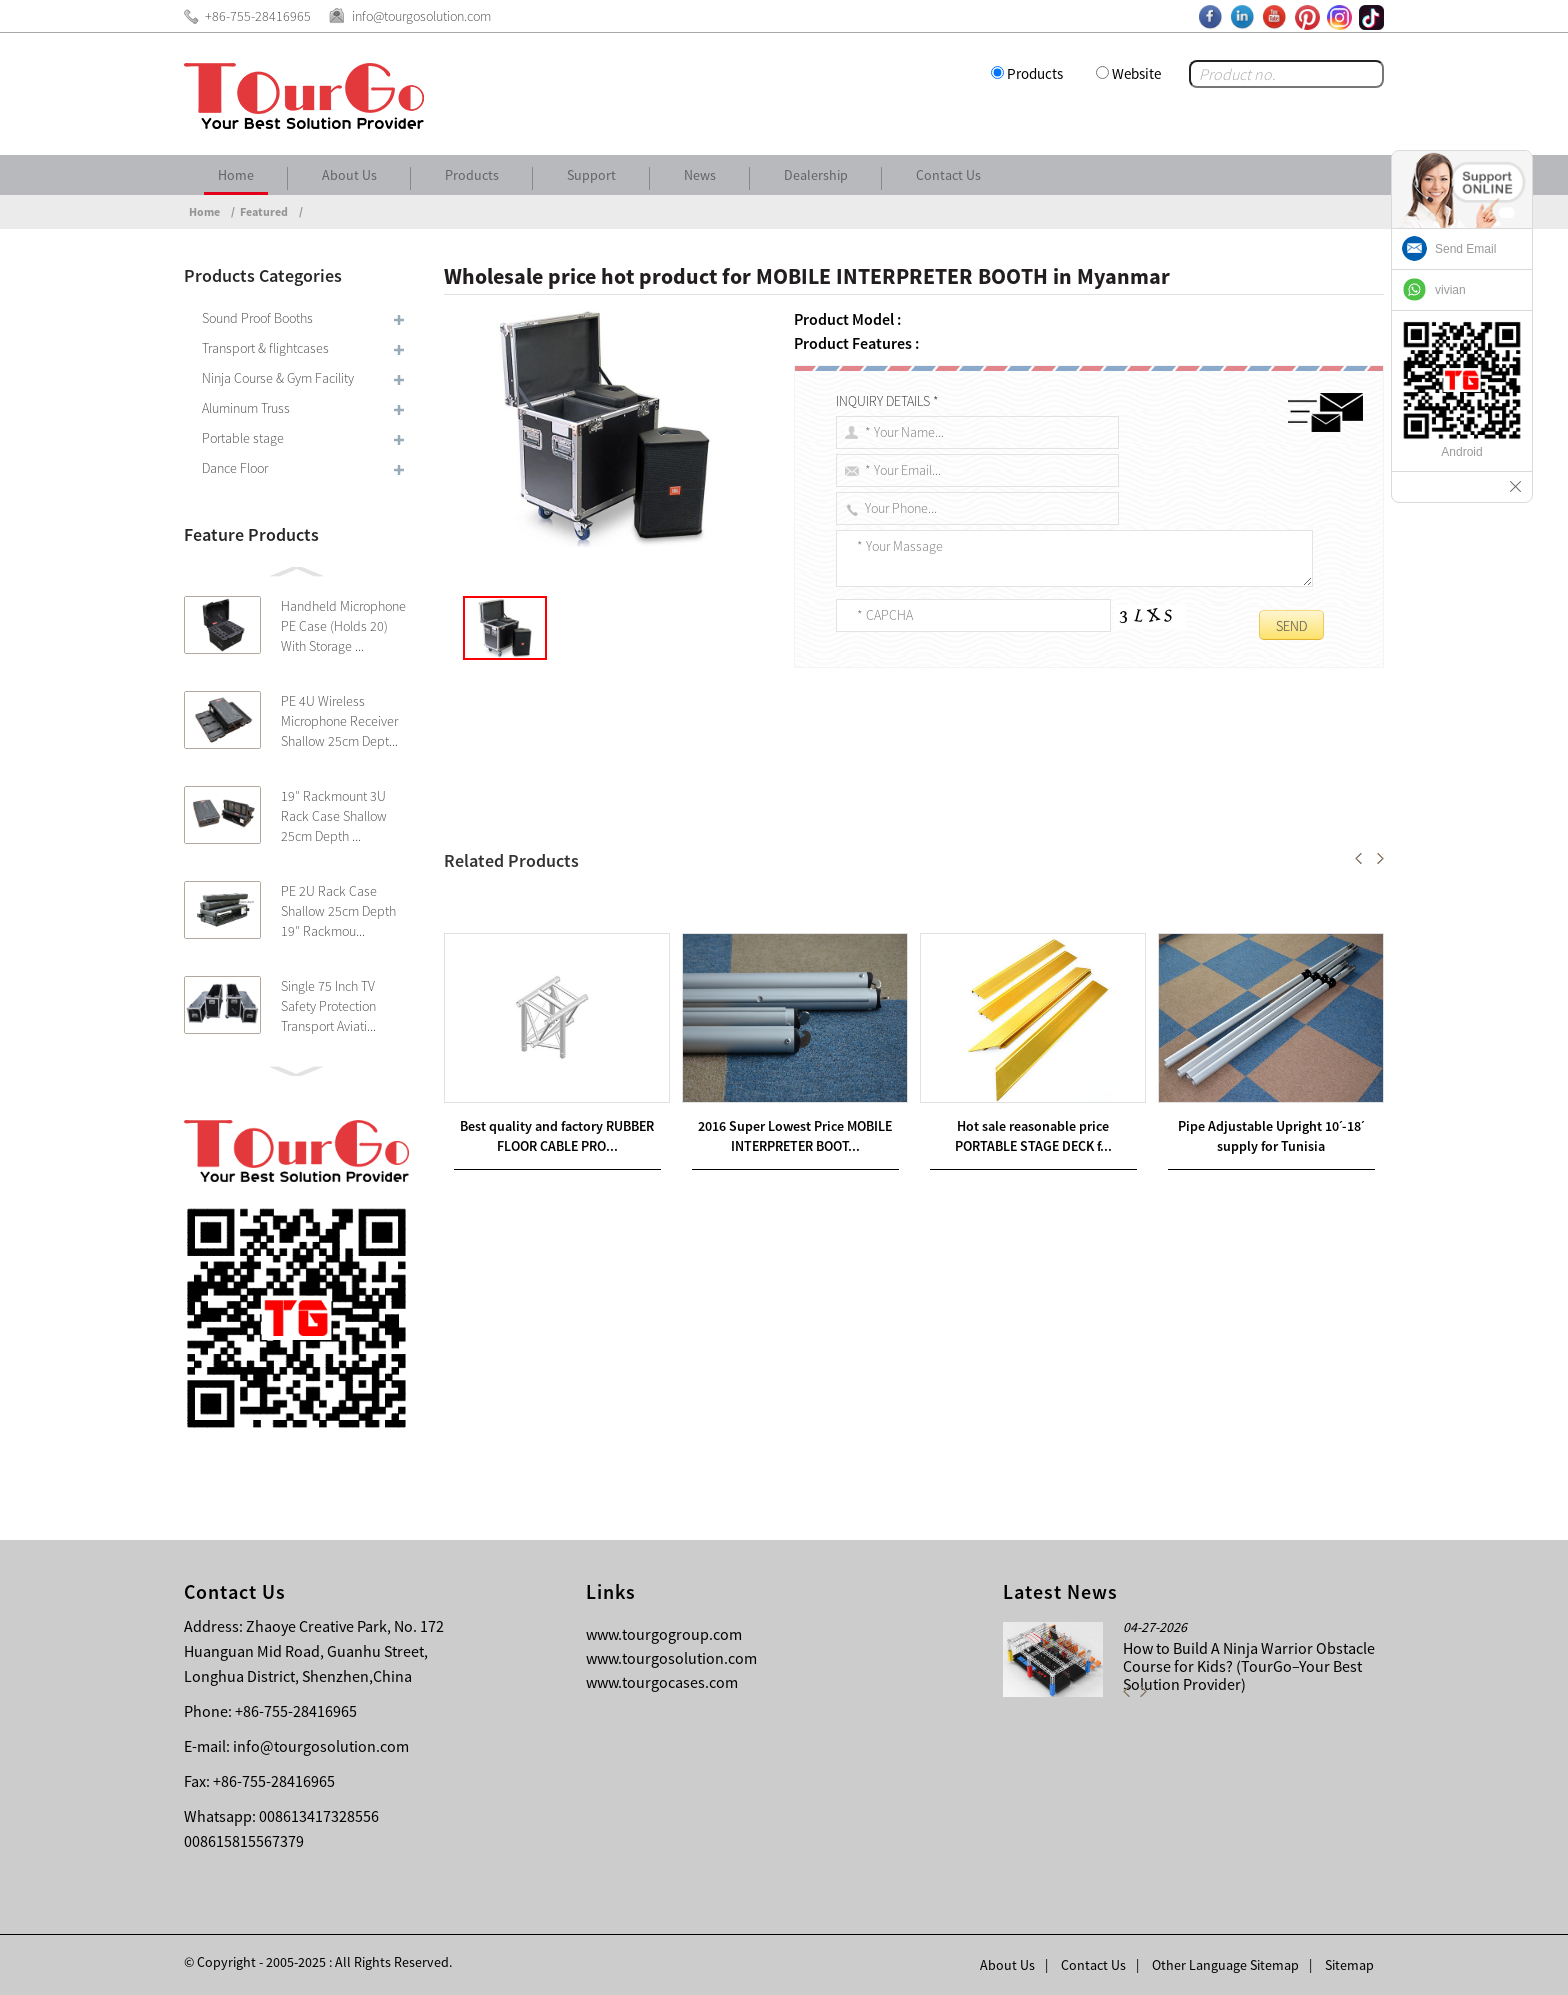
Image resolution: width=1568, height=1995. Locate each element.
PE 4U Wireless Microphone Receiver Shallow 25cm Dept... (339, 721)
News (700, 175)
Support (591, 175)
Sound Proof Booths (257, 318)
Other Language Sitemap (1225, 1965)
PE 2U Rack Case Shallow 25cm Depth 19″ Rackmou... (338, 911)
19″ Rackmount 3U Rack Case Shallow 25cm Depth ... (334, 816)
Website (1136, 73)
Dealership (816, 175)
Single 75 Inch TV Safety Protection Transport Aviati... (328, 1006)
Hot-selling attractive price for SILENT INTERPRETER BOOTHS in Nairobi (717, 905)
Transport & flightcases (265, 348)
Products (1035, 73)
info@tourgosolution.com (321, 1746)
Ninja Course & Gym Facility (278, 378)
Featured (264, 211)
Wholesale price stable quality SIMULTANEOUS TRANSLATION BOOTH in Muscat (717, 929)
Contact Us (948, 175)
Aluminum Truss (246, 408)
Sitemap (1349, 1965)
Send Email (1465, 249)
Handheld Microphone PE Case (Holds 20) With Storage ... (343, 626)
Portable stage (243, 438)
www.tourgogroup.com (664, 1634)
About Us (349, 175)
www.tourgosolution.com (671, 1658)
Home (236, 175)
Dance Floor (235, 468)
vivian (1450, 290)
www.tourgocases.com (662, 1682)
